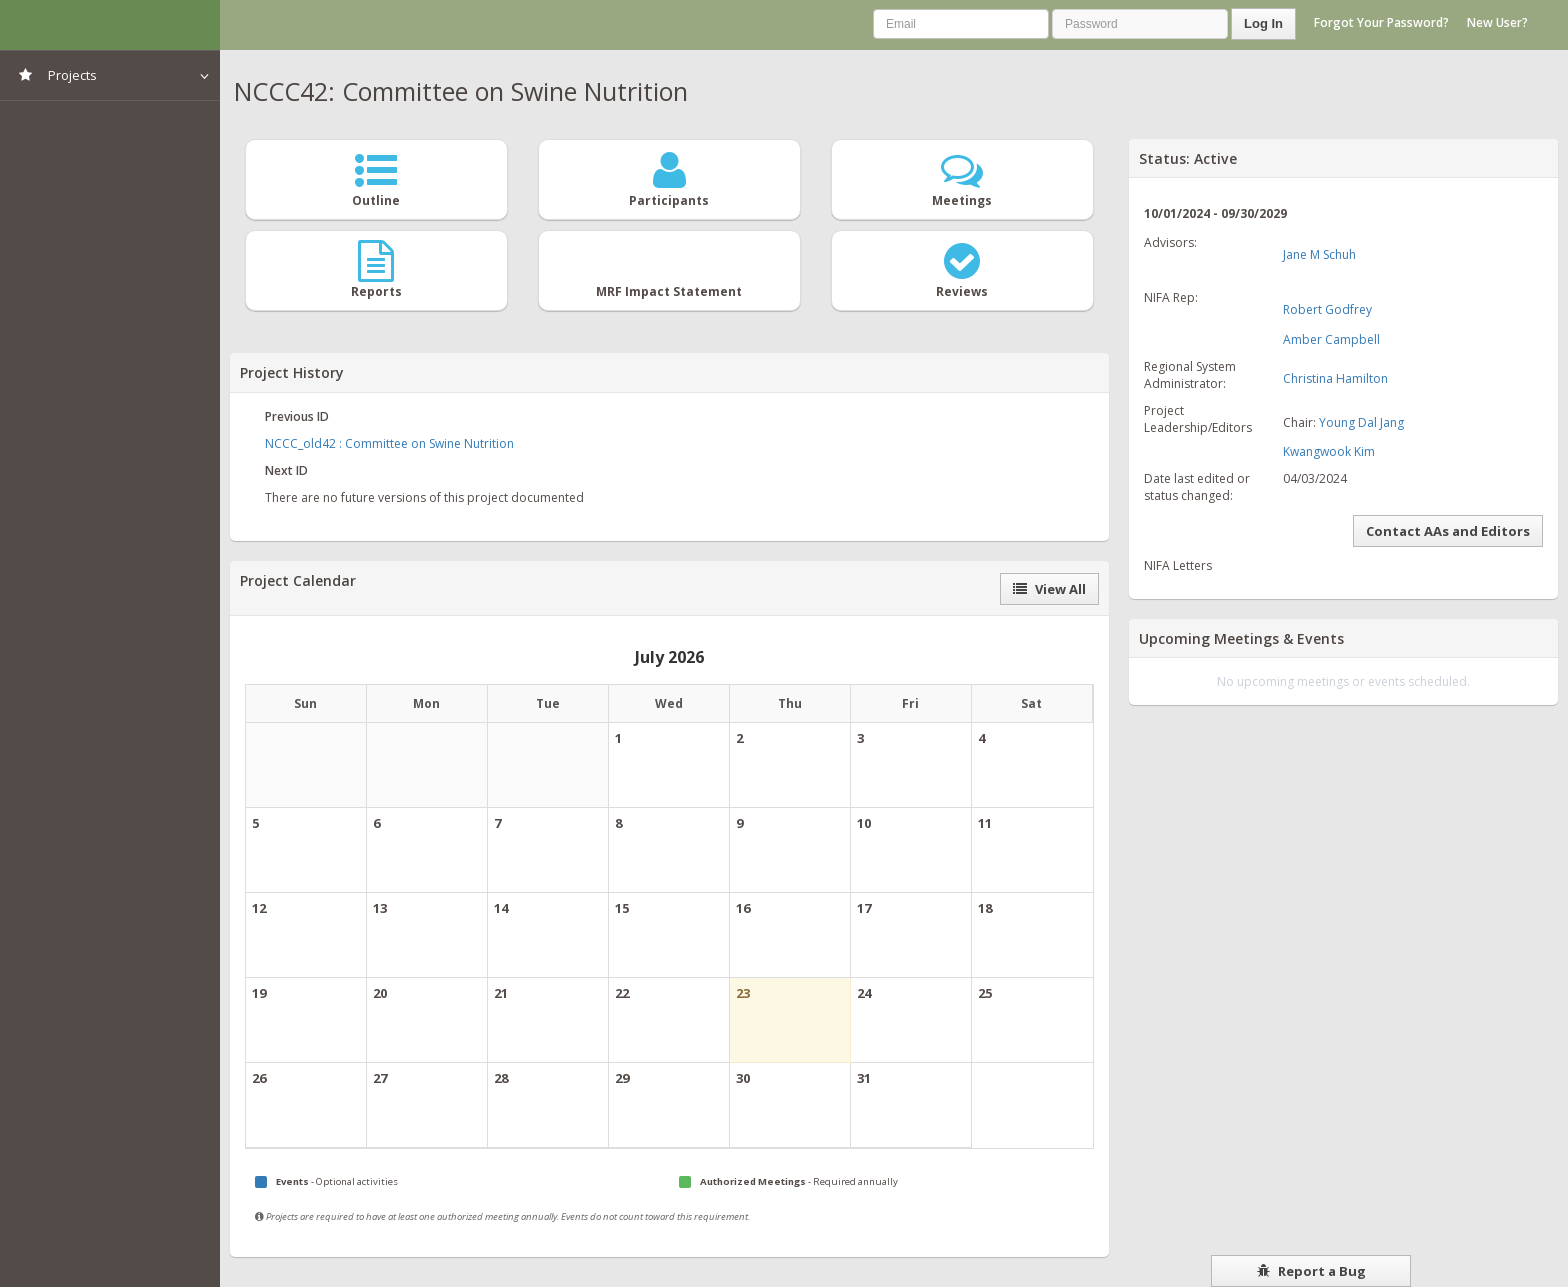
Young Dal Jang (1361, 422)
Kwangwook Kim (1329, 451)
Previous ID (297, 416)
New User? (1497, 22)
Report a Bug (1311, 1271)
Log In (1263, 23)
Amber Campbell (1331, 339)
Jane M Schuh (1319, 254)
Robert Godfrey (1327, 309)
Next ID (286, 470)
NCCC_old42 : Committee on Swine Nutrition (389, 443)
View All (1049, 589)
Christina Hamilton (1335, 378)
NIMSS (110, 25)
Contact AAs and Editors (1448, 531)
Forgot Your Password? (1381, 22)
